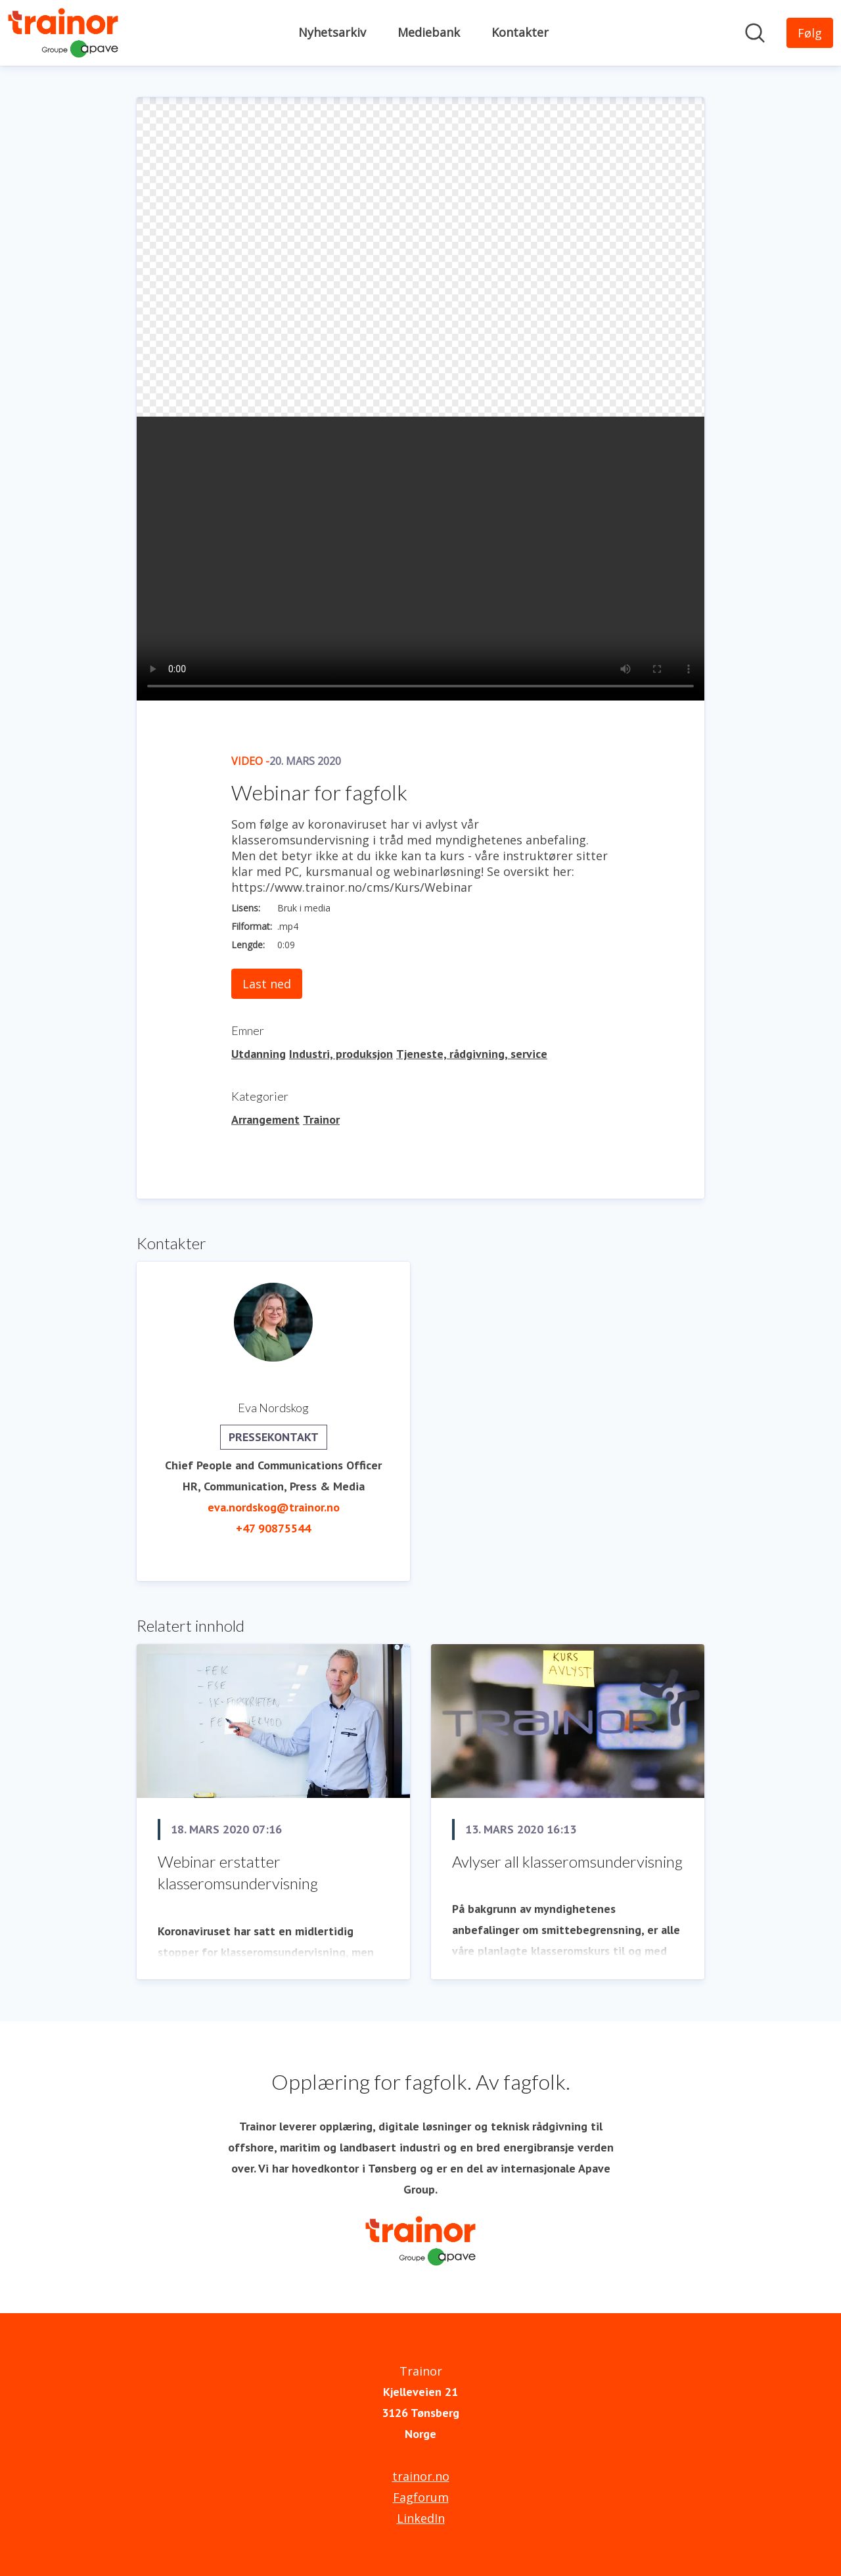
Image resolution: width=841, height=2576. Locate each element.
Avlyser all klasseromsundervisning (567, 1861)
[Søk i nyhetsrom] (754, 32)
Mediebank (429, 32)
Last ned (266, 984)
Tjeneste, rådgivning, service (471, 1053)
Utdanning (258, 1053)
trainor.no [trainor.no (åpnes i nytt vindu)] (420, 2476)
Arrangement (265, 1119)
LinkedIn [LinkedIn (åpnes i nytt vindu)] (421, 2518)
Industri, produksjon (341, 1053)
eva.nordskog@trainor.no (274, 1507)
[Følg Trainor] (809, 33)
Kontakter (520, 32)
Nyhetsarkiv (332, 32)
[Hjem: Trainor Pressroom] (63, 33)
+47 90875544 (273, 1528)
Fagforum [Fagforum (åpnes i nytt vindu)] (421, 2497)
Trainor (321, 1119)
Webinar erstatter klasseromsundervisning (238, 1872)
